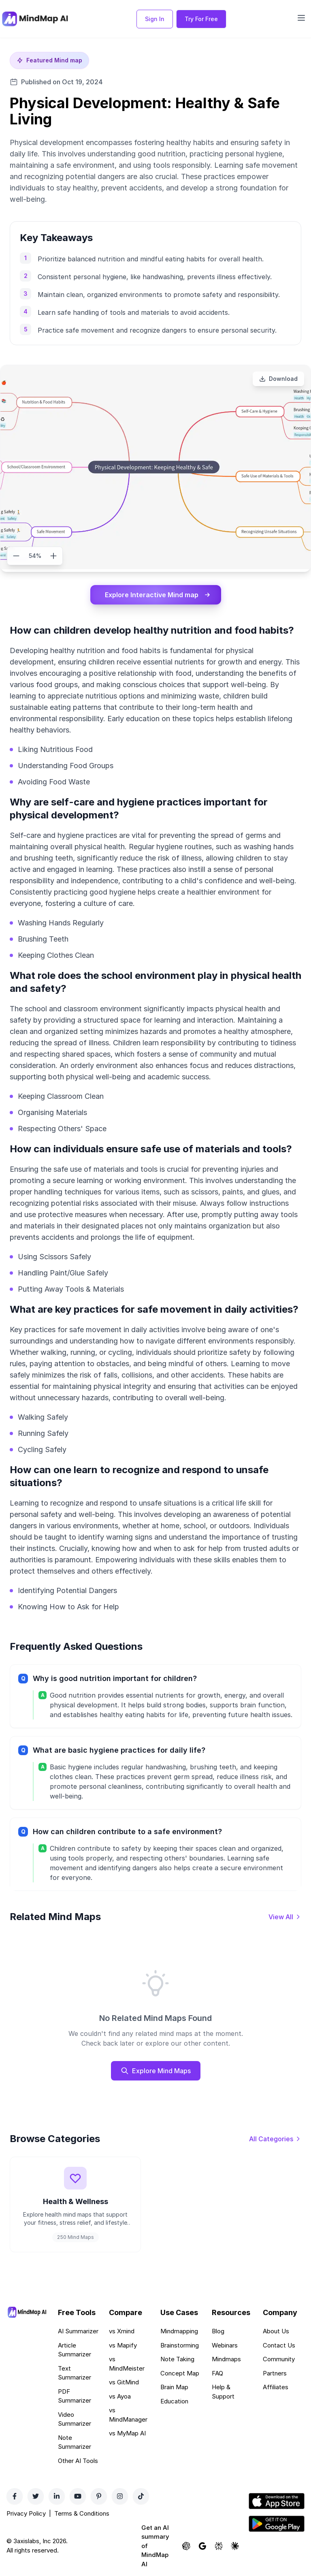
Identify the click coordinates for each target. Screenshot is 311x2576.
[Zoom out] (16, 556)
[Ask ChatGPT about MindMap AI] (186, 2546)
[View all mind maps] (284, 1917)
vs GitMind (124, 2382)
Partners (275, 2373)
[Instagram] (120, 2496)
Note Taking (177, 2359)
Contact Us (279, 2345)
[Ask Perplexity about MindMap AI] (218, 2546)
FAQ (217, 2373)
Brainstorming (179, 2345)
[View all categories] (275, 2139)
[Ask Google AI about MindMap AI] (202, 2546)
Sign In (154, 18)
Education (174, 2401)
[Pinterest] (99, 2496)
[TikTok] (141, 2496)
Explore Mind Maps (156, 2071)
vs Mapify (123, 2345)
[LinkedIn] (57, 2496)
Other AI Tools (78, 2461)
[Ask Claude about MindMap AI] (235, 2546)
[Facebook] (14, 2496)
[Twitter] (36, 2496)
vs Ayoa (120, 2396)
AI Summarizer (78, 2331)
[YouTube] (78, 2496)
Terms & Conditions (81, 2513)
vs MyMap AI (127, 2433)
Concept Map (179, 2373)
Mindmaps (226, 2359)
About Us (276, 2331)
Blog (218, 2331)
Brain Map (174, 2387)
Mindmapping (179, 2331)
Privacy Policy (26, 2513)
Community (279, 2359)
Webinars (225, 2345)
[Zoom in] (53, 556)
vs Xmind (121, 2331)
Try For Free (201, 18)
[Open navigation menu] (301, 18)
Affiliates (275, 2387)
